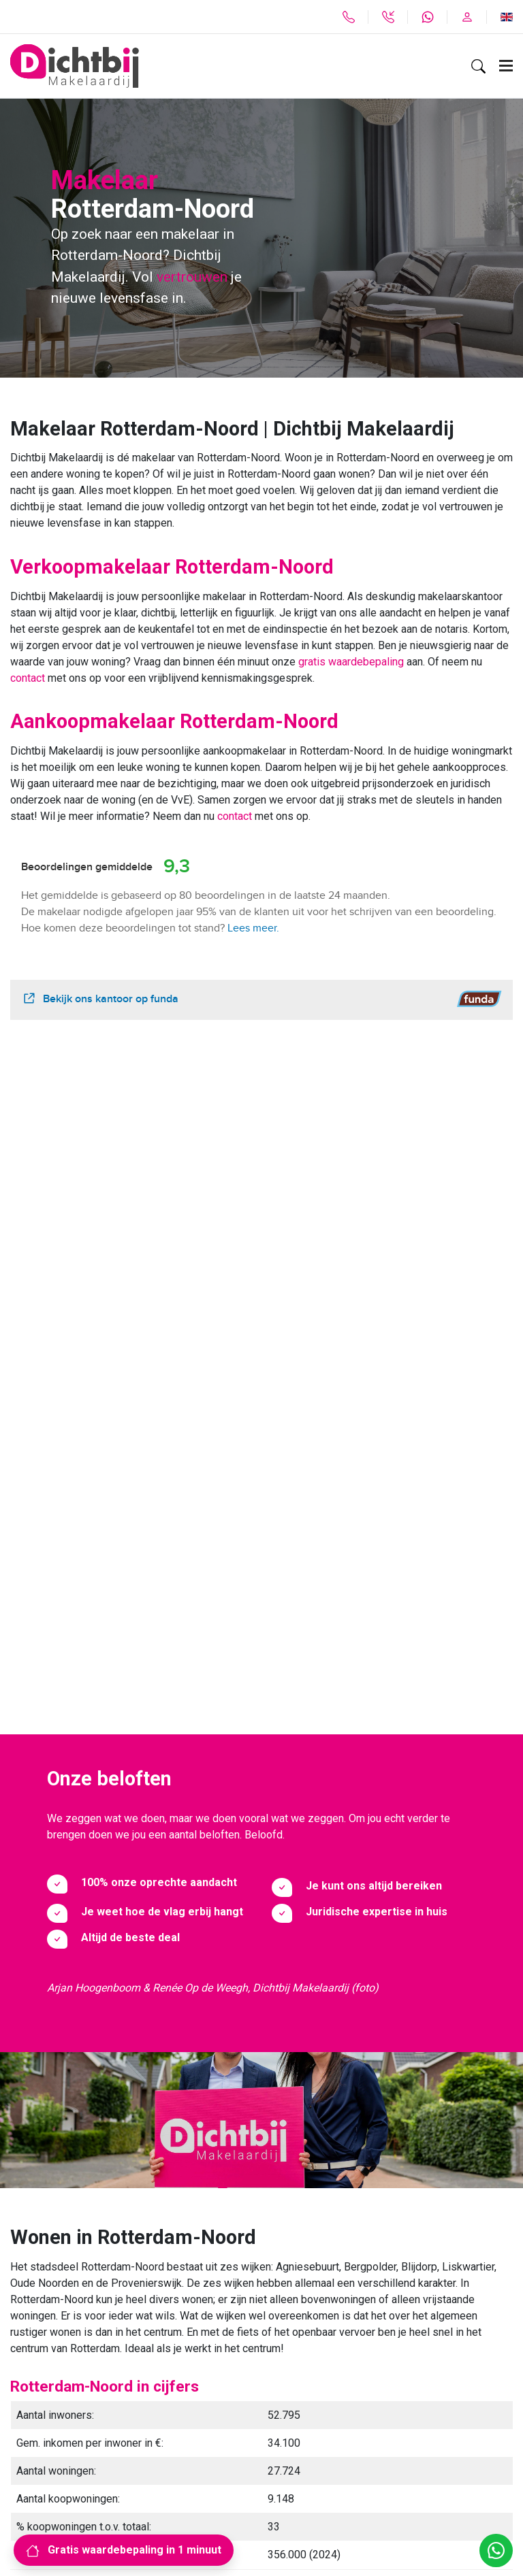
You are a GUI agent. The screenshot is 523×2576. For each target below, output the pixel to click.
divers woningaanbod (195, 1984)
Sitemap (30, 2483)
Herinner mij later (335, 2197)
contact (29, 678)
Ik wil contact (188, 2197)
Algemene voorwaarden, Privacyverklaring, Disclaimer (137, 2506)
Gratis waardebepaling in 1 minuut (123, 2549)
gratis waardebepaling (351, 661)
